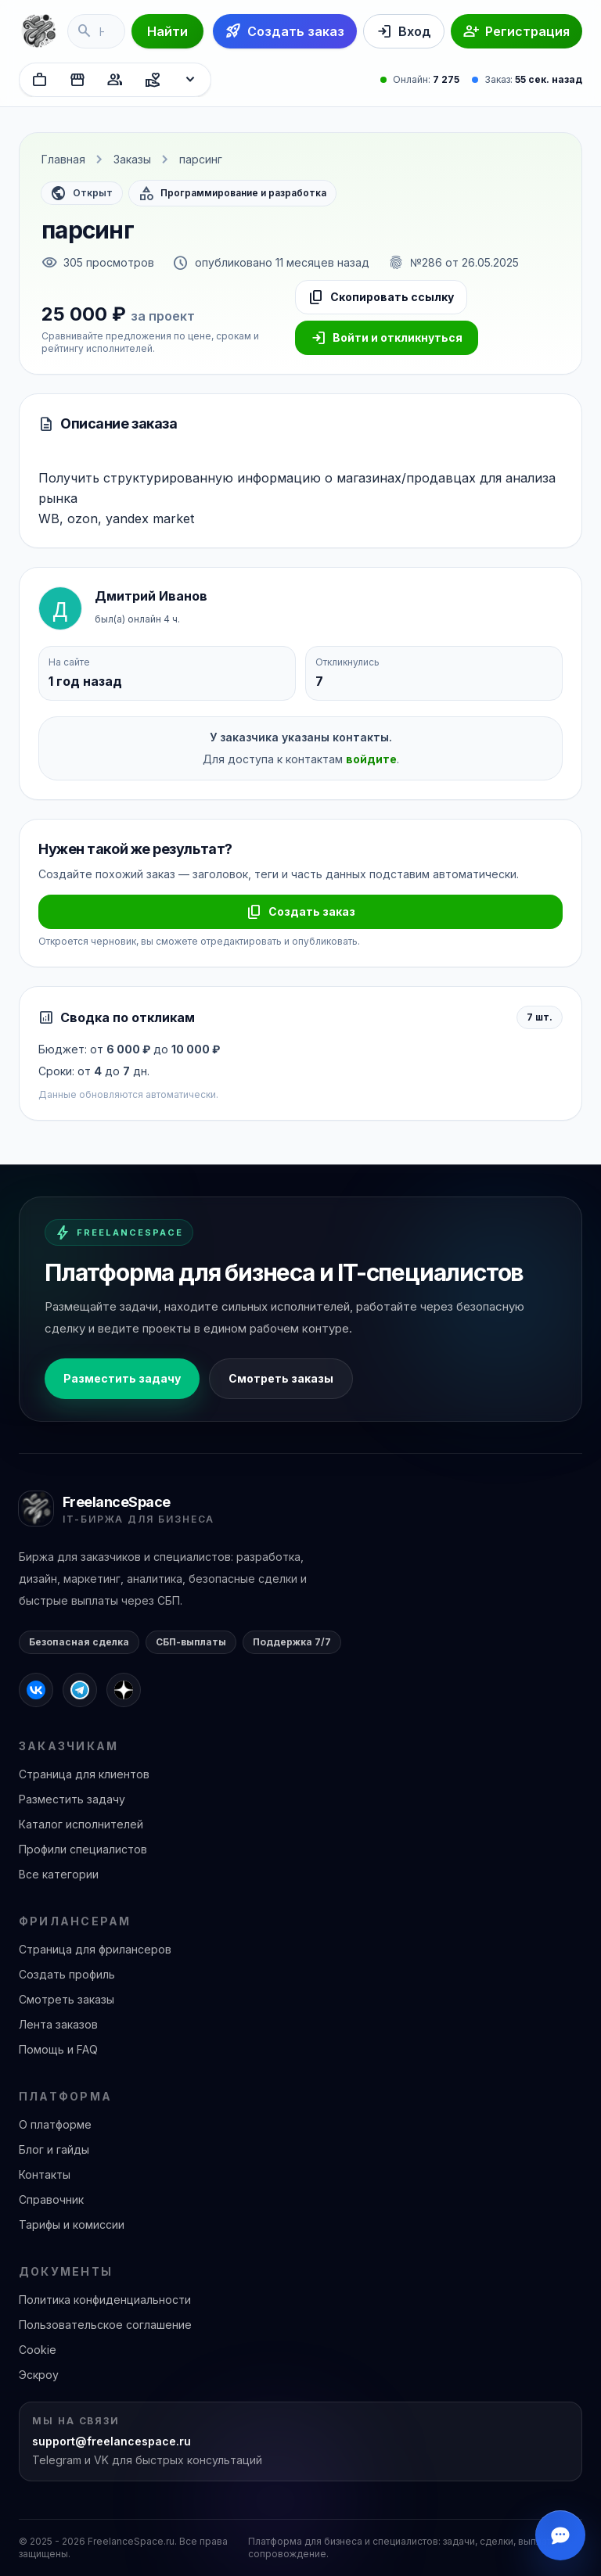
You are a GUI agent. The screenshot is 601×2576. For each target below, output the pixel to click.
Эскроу (39, 2374)
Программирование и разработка (232, 193)
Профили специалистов (83, 1849)
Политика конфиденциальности (105, 2299)
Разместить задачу (122, 1378)
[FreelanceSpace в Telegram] (80, 1690)
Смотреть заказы (281, 1378)
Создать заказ (301, 911)
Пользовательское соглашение (105, 2324)
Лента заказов (58, 2024)
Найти (167, 31)
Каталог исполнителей (81, 1824)
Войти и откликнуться (386, 337)
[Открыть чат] (560, 2535)
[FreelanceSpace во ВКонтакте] (36, 1690)
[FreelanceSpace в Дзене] (123, 1690)
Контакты (44, 2174)
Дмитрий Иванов (151, 596)
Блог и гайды (54, 2149)
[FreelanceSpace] (38, 31)
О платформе (55, 2124)
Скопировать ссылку (381, 297)
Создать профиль (67, 1974)
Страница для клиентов (84, 1774)
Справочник (51, 2199)
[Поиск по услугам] (96, 31)
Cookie (37, 2349)
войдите (371, 759)
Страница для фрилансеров (95, 1949)
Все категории (59, 1874)
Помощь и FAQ (58, 2049)
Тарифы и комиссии (71, 2224)
